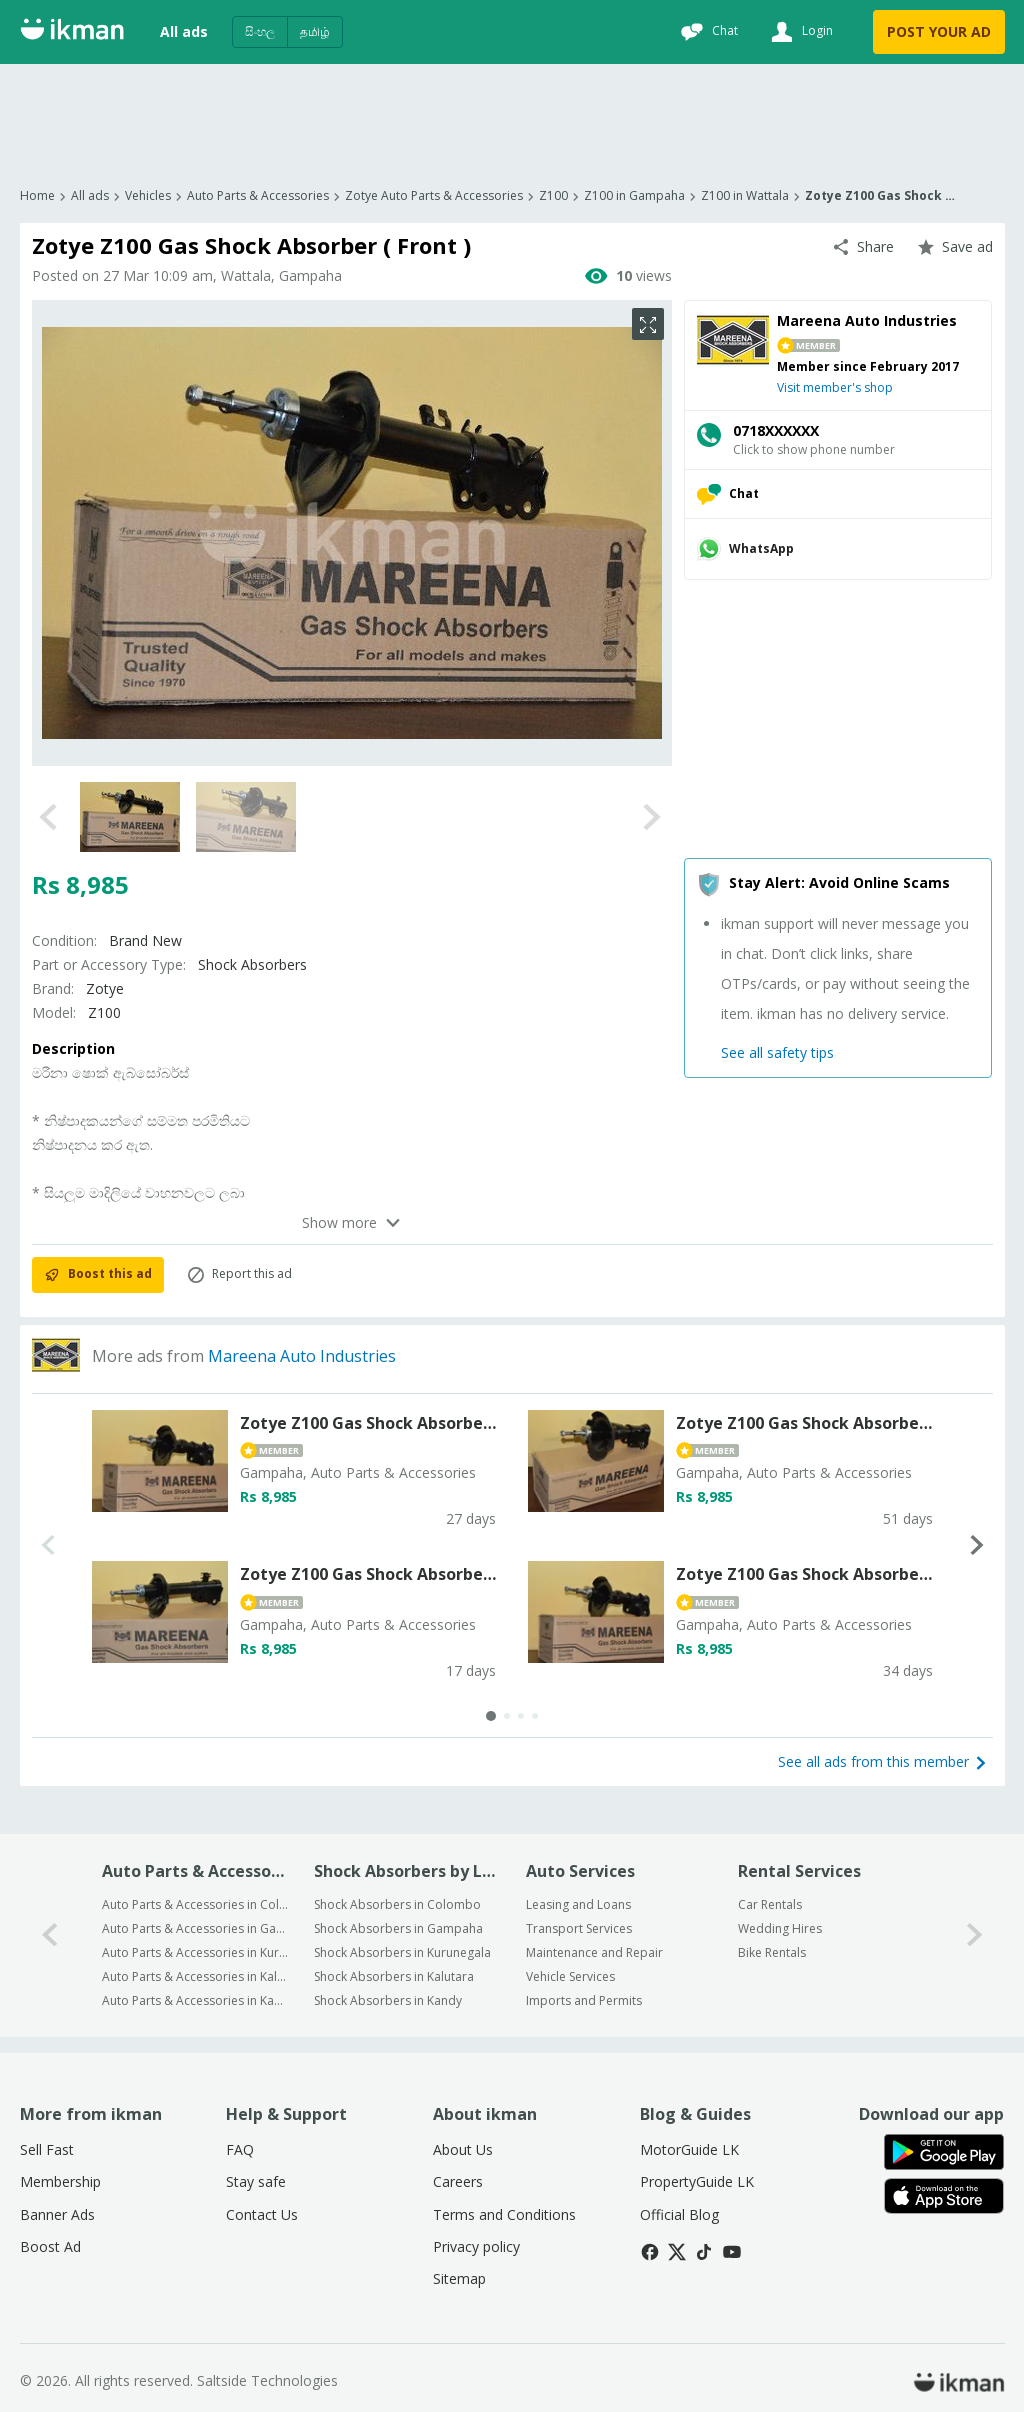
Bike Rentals (772, 1952)
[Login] (799, 32)
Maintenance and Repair (594, 1952)
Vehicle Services (570, 1976)
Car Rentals (770, 1904)
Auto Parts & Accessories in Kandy (195, 2000)
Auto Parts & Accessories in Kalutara (195, 1976)
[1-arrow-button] (975, 1935)
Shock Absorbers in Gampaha (398, 1928)
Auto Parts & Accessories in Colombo (195, 1904)
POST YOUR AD (939, 31)
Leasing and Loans (578, 1904)
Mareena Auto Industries (302, 1356)
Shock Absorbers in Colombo (397, 1904)
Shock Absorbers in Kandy (388, 2000)
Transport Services (579, 1928)
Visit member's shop (835, 387)
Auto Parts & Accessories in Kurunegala (195, 1952)
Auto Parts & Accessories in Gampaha (195, 1928)
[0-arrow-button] (50, 1935)
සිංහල (260, 31)
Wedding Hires (780, 1928)
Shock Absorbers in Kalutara (394, 1976)
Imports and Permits (584, 2000)
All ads (184, 31)
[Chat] (707, 32)
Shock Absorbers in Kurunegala (402, 1952)
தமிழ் (315, 31)
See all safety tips (777, 1052)
